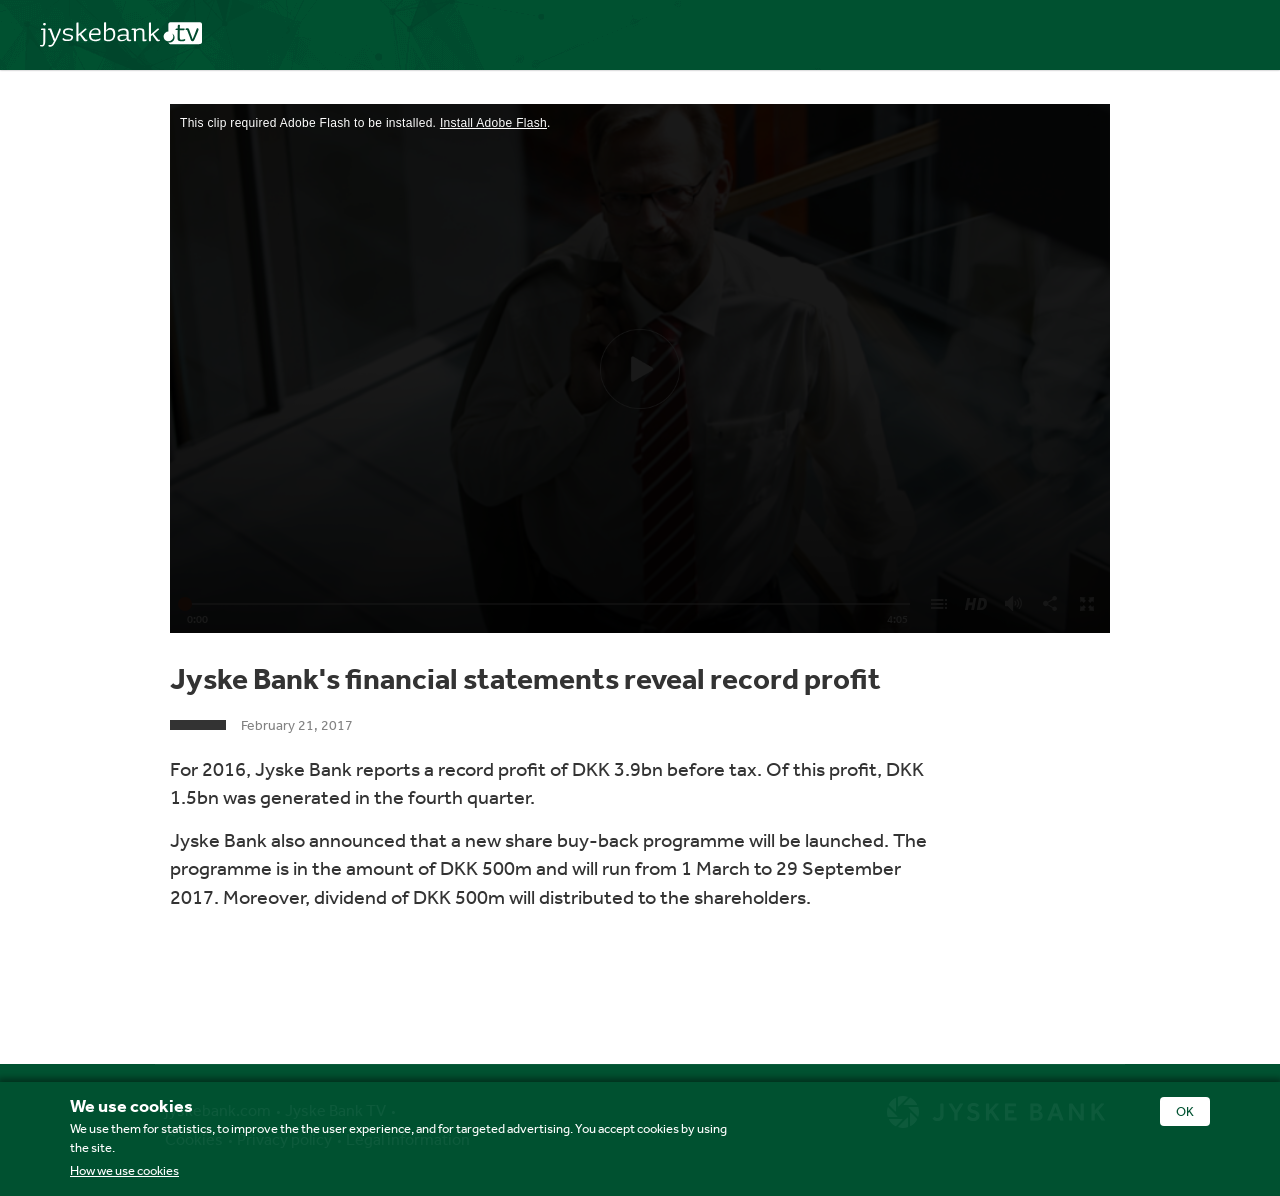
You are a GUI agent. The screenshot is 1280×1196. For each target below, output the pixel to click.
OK (1185, 1111)
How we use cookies (124, 1170)
